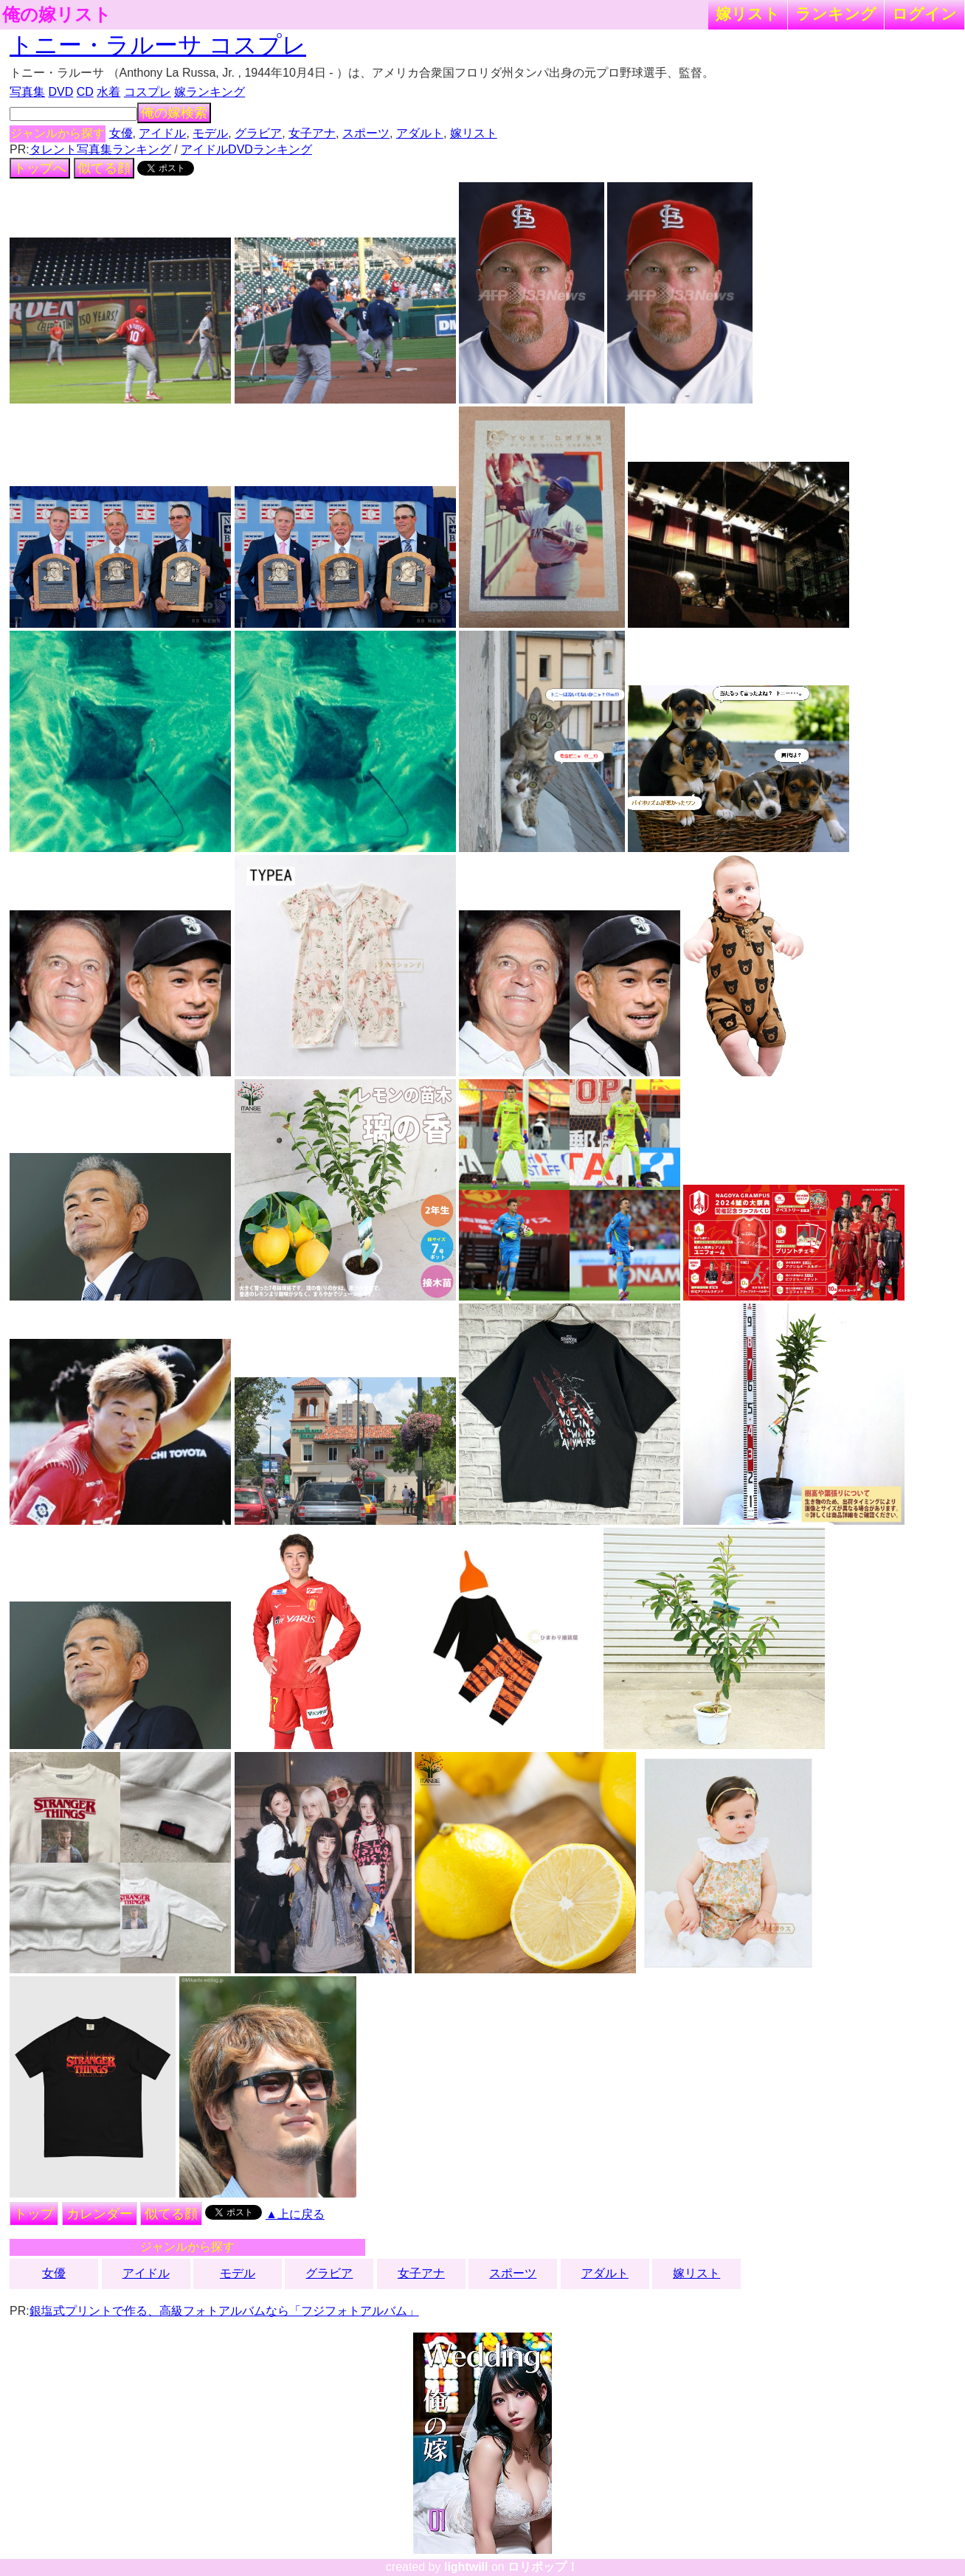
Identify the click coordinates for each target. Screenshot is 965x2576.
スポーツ (366, 133)
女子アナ (312, 133)
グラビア (258, 133)
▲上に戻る (295, 2214)
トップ (34, 2213)
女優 (121, 133)
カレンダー (99, 2213)
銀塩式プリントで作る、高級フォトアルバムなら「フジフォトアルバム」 (224, 2311)
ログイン (924, 13)
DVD (61, 92)
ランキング (835, 13)
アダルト (419, 133)
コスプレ (147, 92)
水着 (108, 92)
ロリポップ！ (543, 2567)
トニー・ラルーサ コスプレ (158, 45)
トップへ (39, 168)
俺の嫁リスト (56, 14)
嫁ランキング (209, 92)
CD (85, 92)
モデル (210, 133)
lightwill (466, 2567)
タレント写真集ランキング (100, 149)
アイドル (162, 133)
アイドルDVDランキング (246, 149)
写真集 (27, 92)
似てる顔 (104, 168)
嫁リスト (748, 13)
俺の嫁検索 (174, 112)
